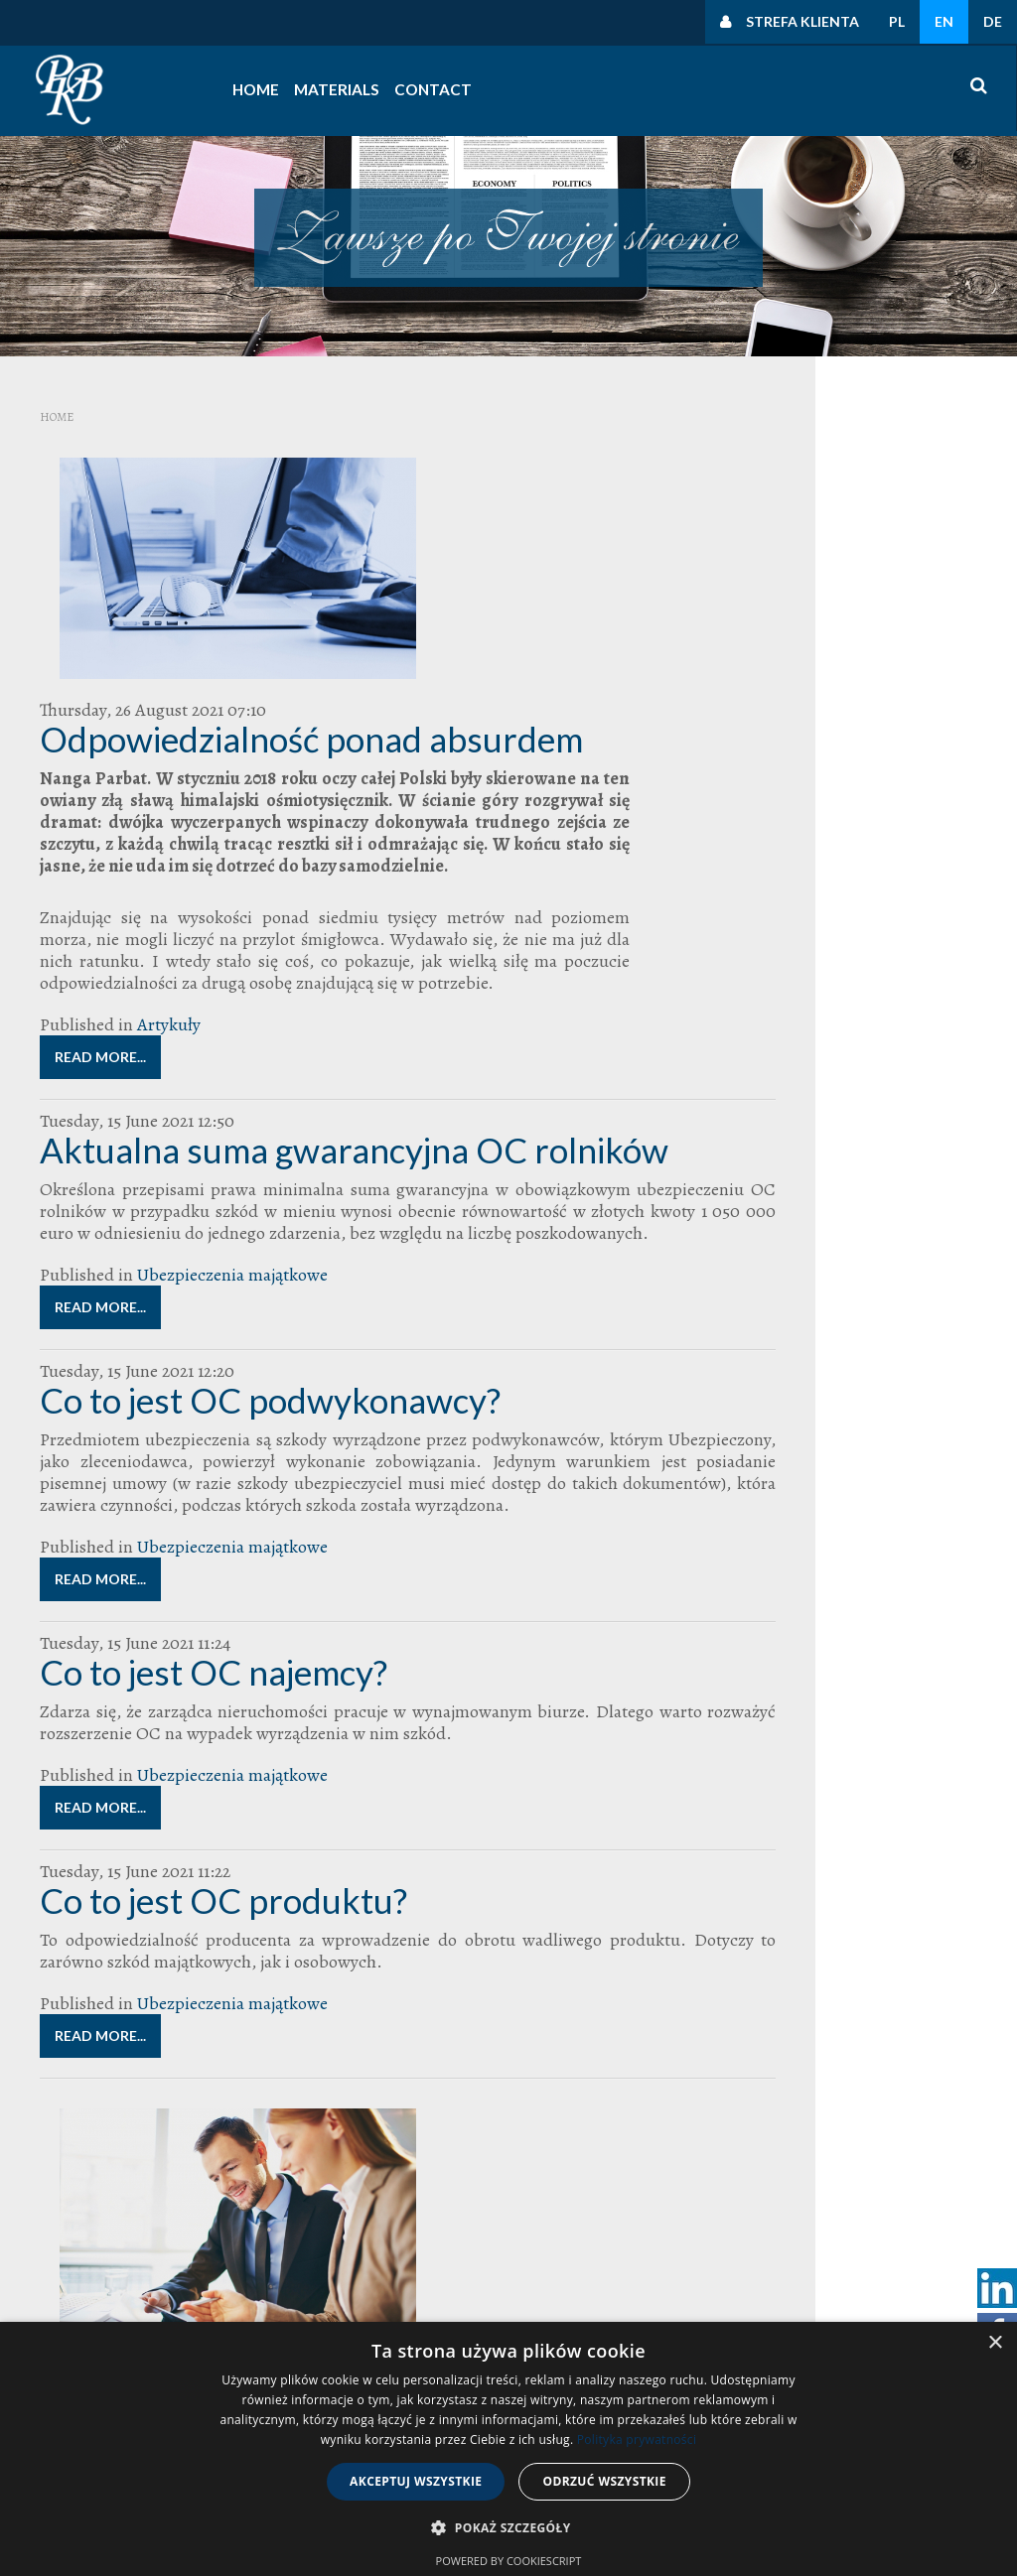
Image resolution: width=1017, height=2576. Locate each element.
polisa (894, 1023)
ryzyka (770, 1059)
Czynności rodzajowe (825, 773)
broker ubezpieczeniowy (835, 947)
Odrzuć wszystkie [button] (603, 2481)
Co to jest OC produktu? (223, 1807)
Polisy (922, 1023)
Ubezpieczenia (840, 1102)
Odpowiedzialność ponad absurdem (420, 496)
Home (260, 89)
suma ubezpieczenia (832, 1060)
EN (944, 21)
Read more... (290, 919)
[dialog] (508, 2449)
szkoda (902, 1057)
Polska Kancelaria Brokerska (842, 1040)
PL (897, 21)
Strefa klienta (802, 21)
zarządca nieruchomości (821, 1265)
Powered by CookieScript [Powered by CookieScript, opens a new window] (509, 2560)
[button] (508, 2528)
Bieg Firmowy (784, 913)
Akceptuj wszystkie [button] (416, 2481)
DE (992, 21)
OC (915, 988)
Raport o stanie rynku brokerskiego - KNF (394, 2053)
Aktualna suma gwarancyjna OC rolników (354, 1012)
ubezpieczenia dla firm (821, 1119)
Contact (415, 89)
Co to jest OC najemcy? (213, 1578)
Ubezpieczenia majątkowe (232, 1159)
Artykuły (358, 887)
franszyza (812, 970)
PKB (869, 1023)
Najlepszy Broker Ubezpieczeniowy (829, 988)
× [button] (994, 2343)
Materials (330, 89)
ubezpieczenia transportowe (817, 1136)
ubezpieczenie (792, 1152)
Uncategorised (784, 572)
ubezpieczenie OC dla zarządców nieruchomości (843, 1161)
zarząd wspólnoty (870, 1292)
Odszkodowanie (805, 1022)
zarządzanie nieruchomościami (813, 1317)
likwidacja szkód (869, 970)
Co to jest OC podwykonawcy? (270, 1284)
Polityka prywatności (824, 555)
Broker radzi (850, 912)
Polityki (778, 664)
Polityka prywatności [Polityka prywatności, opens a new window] (636, 2439)
